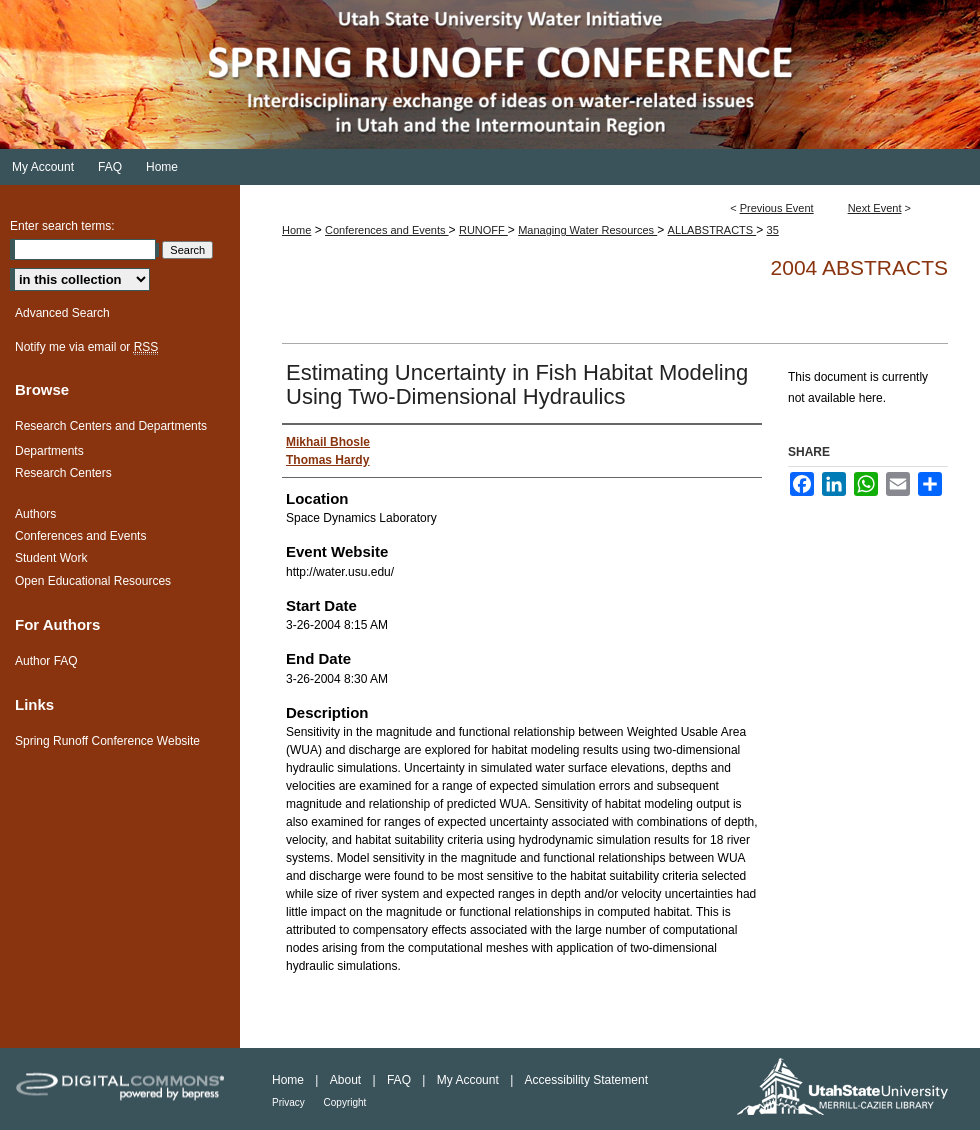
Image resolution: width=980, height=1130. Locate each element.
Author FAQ (46, 661)
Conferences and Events (387, 230)
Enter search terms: (62, 226)
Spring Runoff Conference (490, 74)
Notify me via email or (86, 347)
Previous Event (777, 208)
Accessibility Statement (586, 1080)
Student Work (51, 558)
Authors (35, 514)
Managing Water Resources (587, 230)
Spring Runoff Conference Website (107, 741)
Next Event (875, 208)
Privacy (290, 1102)
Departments (49, 451)
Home (296, 230)
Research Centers (63, 473)
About (347, 1080)
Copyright (345, 1102)
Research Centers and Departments (111, 426)
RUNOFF (483, 230)
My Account (469, 1080)
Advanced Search (62, 313)
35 (773, 230)
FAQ (400, 1080)
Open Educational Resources (93, 581)
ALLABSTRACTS (712, 230)
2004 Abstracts (859, 267)
